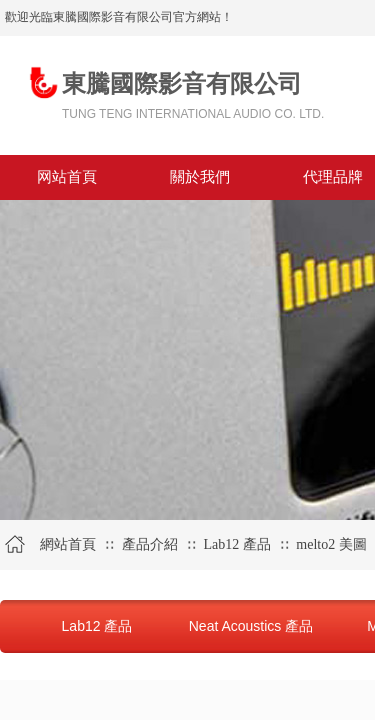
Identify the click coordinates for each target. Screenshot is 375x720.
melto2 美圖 (331, 544)
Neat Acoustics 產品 (251, 626)
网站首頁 (67, 177)
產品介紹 (150, 544)
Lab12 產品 (236, 544)
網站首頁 (68, 544)
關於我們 (200, 177)
